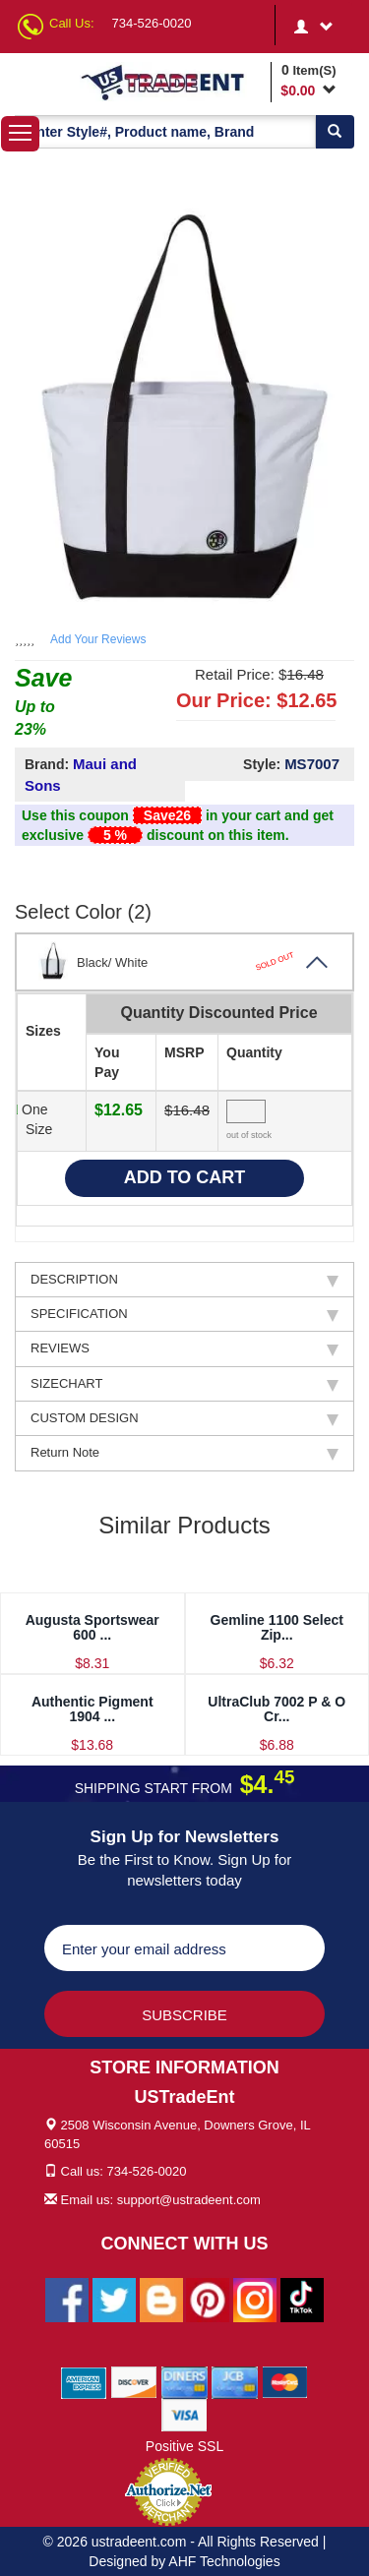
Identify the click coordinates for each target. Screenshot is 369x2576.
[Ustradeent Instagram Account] (255, 2299)
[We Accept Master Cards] (285, 2382)
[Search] (334, 132)
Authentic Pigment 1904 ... (92, 1709)
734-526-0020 (152, 23)
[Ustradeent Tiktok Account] (302, 2299)
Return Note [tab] (184, 1453)
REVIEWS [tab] (184, 1348)
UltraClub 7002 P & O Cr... (276, 1709)
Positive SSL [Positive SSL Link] (184, 2446)
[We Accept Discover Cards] (134, 2382)
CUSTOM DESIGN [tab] (184, 1418)
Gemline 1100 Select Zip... (277, 1627)
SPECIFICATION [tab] (184, 1314)
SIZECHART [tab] (184, 1384)
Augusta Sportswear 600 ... (92, 1627)
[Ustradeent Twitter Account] (114, 2299)
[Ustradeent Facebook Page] (67, 2299)
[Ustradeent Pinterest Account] (207, 2299)
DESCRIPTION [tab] (184, 1280)
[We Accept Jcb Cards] (235, 2382)
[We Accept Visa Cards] (184, 2415)
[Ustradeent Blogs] (161, 2299)
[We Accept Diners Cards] (184, 2382)
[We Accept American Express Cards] (84, 2382)
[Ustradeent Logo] (172, 81)
